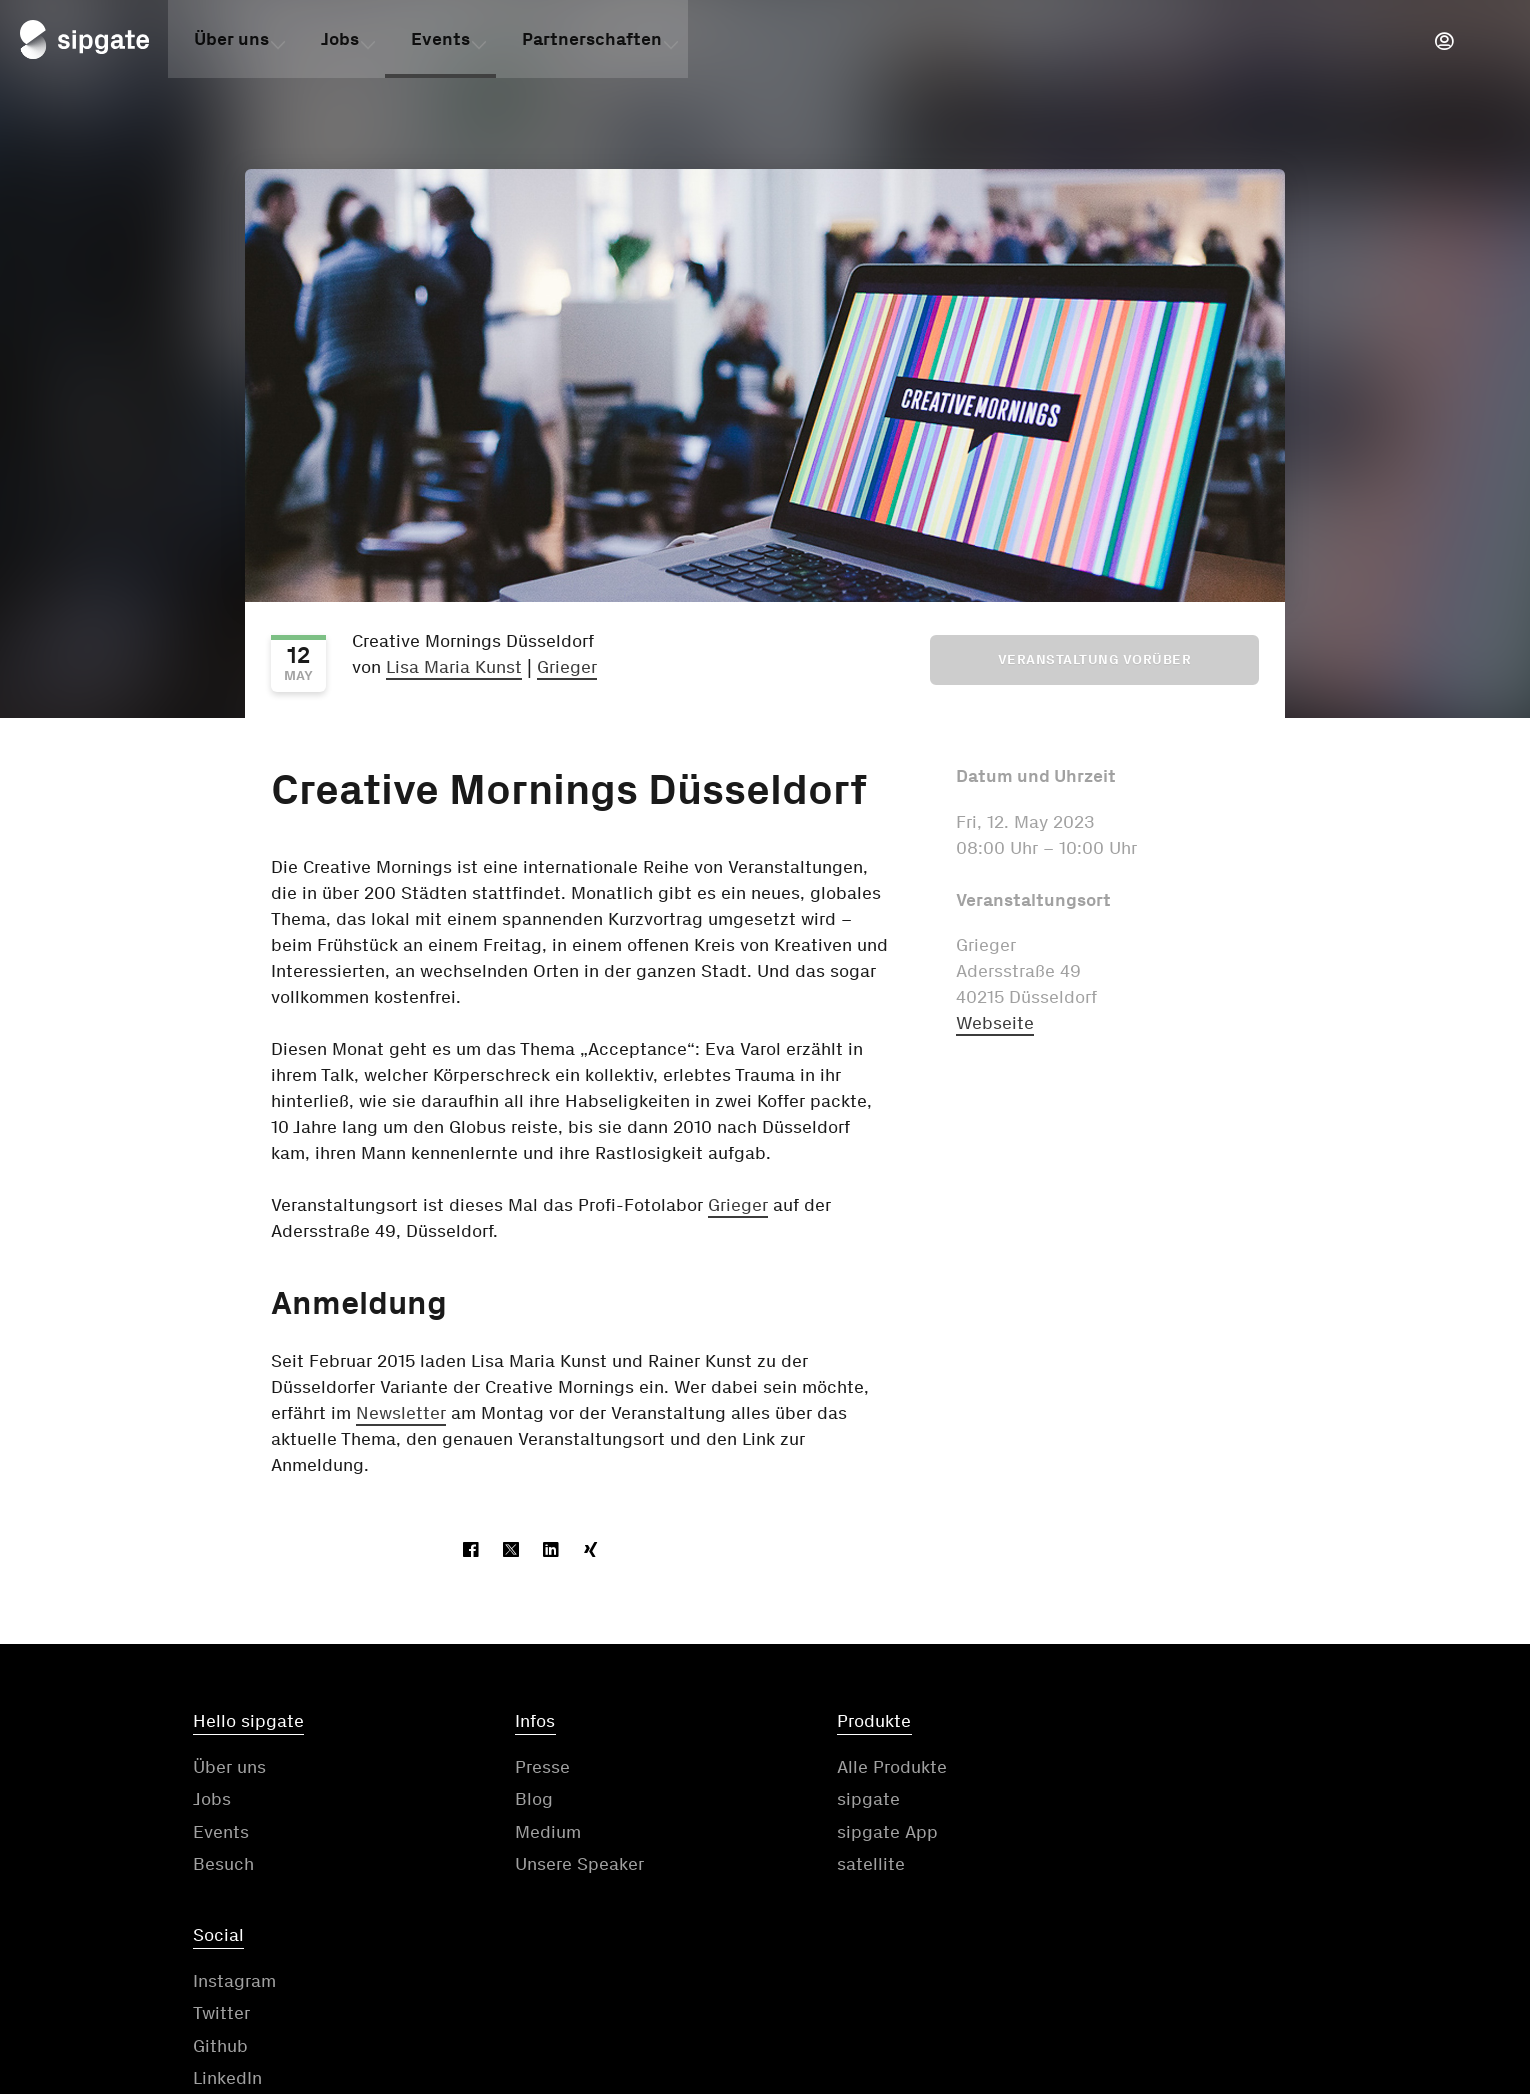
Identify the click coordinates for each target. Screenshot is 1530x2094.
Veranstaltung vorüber (1095, 659)
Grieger (567, 667)
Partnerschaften (592, 43)
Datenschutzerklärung (965, 1970)
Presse (513, 1768)
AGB (792, 1970)
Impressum (1166, 1970)
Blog (505, 1801)
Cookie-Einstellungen (1364, 1970)
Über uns (231, 43)
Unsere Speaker (550, 1866)
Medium (519, 1833)
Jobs (340, 43)
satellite (812, 1866)
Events (440, 43)
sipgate (809, 1801)
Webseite (995, 1023)
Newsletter (401, 1413)
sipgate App (828, 1833)
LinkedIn (1105, 1866)
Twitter (1099, 1801)
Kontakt (678, 1970)
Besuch (223, 1866)
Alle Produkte (833, 1768)
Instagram (1112, 1768)
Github (1098, 1833)
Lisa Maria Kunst (454, 667)
